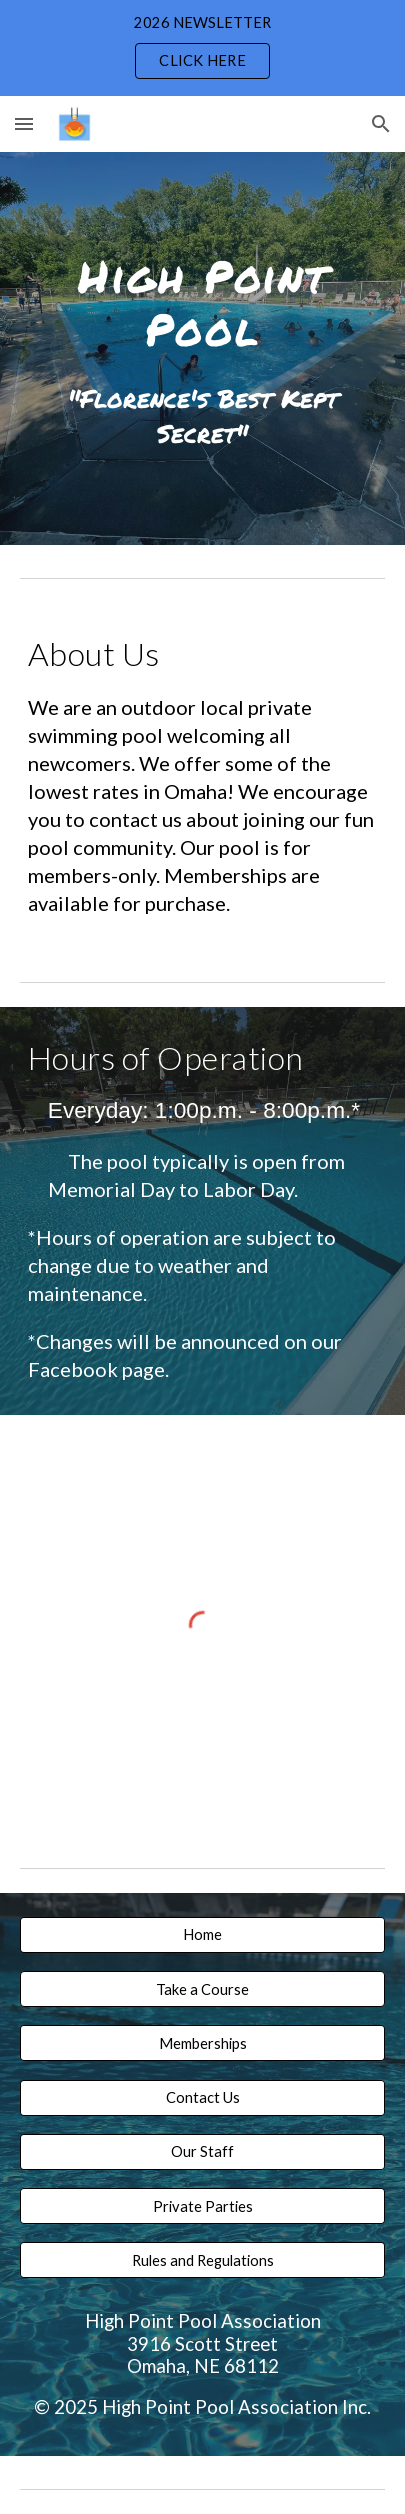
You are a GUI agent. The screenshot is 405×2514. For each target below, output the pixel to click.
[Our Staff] (202, 2152)
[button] (24, 123)
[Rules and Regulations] (202, 2260)
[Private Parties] (202, 2206)
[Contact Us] (202, 2097)
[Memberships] (202, 2043)
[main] (202, 299)
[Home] (202, 1935)
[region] (202, 48)
